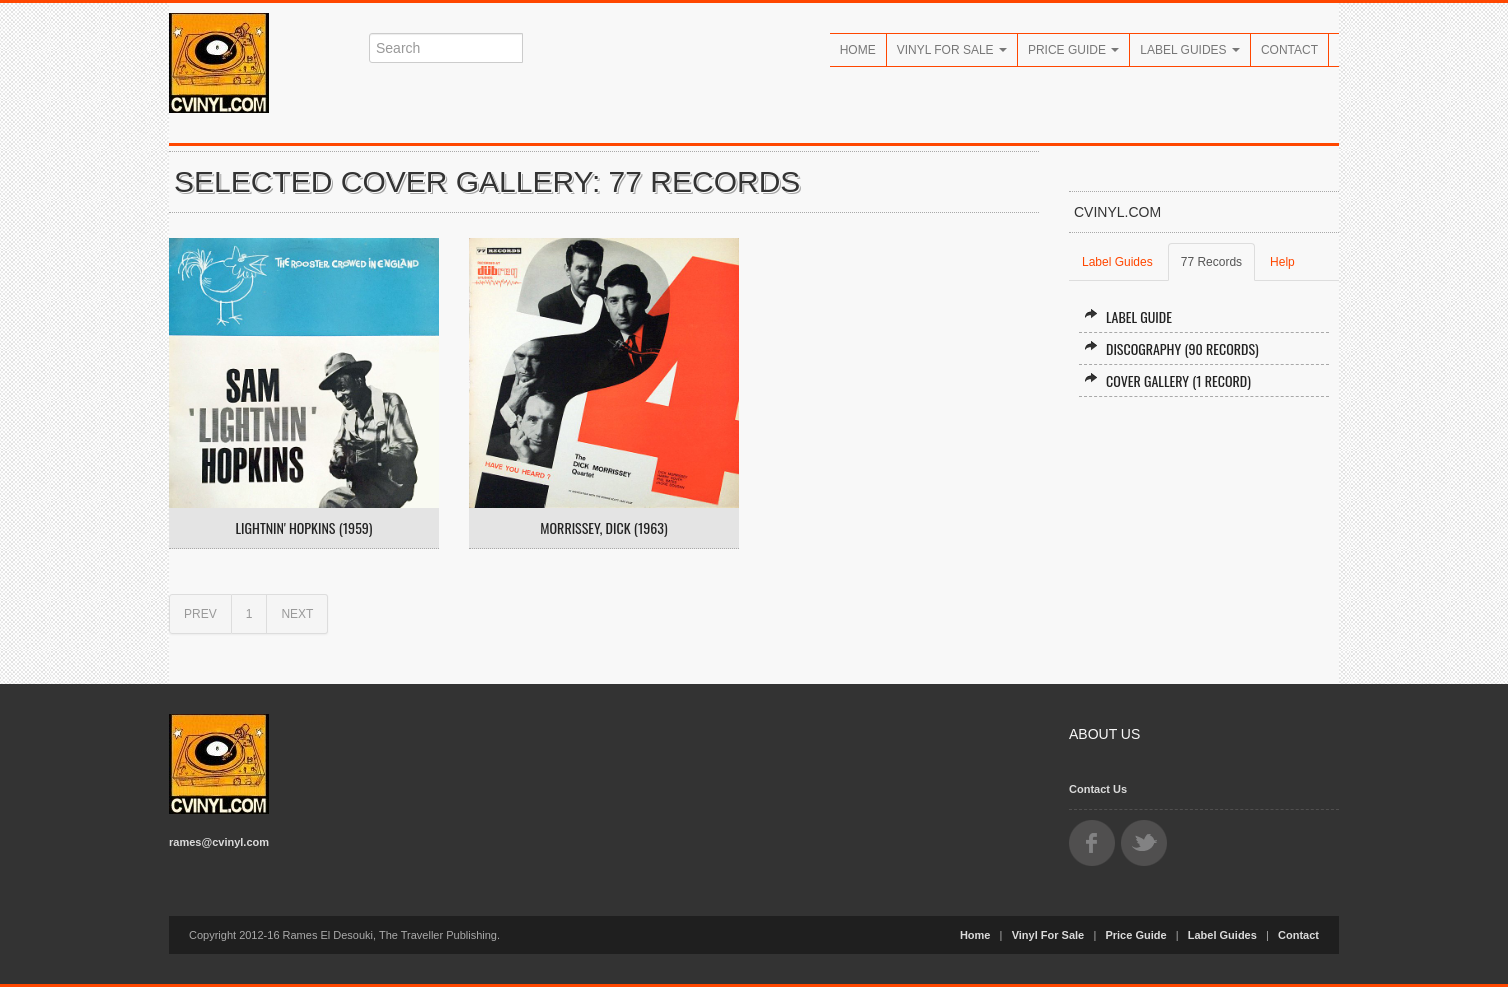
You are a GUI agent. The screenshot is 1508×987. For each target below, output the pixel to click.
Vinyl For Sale (952, 50)
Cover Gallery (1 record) (1167, 380)
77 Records (1211, 262)
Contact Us (1098, 789)
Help (1282, 262)
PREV (200, 614)
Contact (1289, 50)
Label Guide (1128, 316)
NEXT (297, 614)
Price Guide (1073, 50)
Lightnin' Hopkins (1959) (304, 528)
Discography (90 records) (1171, 348)
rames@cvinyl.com (219, 842)
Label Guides (1190, 50)
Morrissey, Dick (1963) (603, 528)
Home (858, 50)
